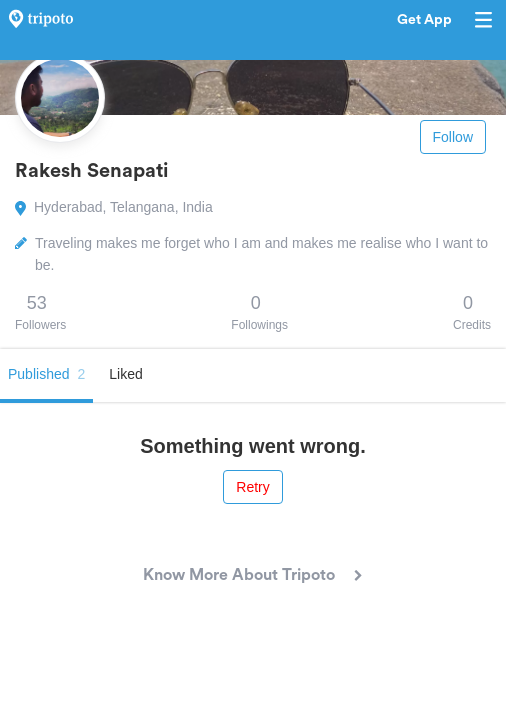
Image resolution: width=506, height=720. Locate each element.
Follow (453, 137)
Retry (252, 487)
